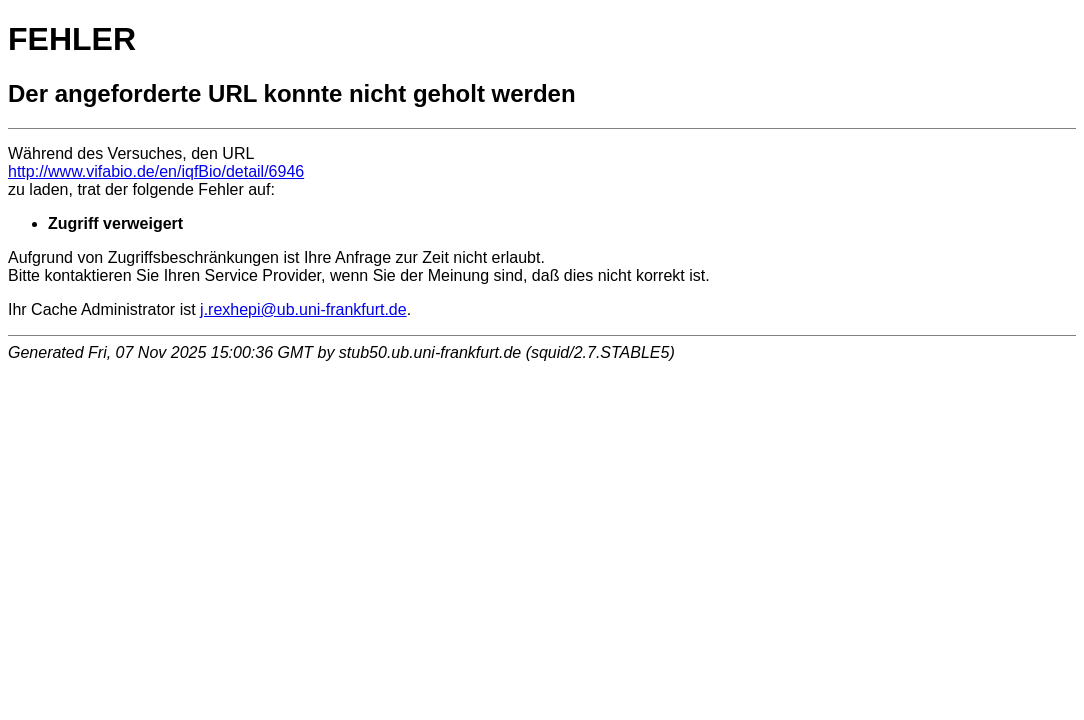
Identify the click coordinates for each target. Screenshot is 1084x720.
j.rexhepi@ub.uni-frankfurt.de (303, 309)
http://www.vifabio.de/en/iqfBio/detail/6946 (156, 171)
